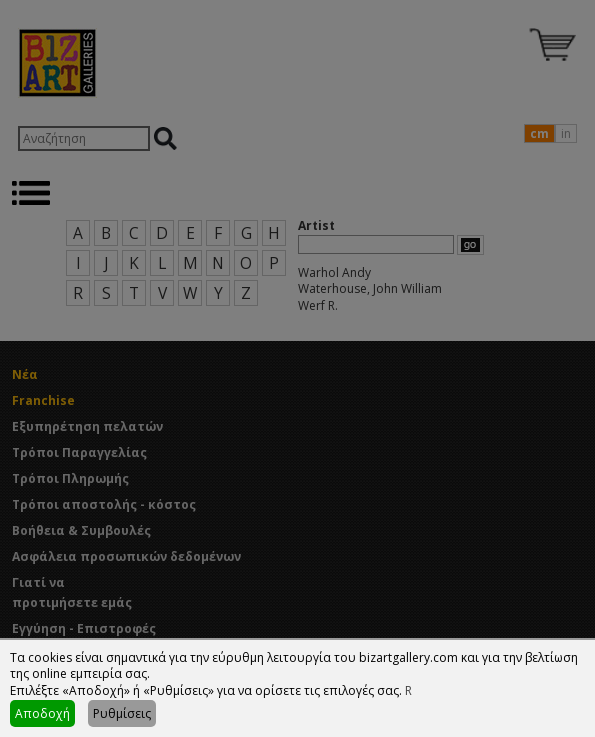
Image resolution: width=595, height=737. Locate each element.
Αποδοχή (42, 713)
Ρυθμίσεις (122, 713)
